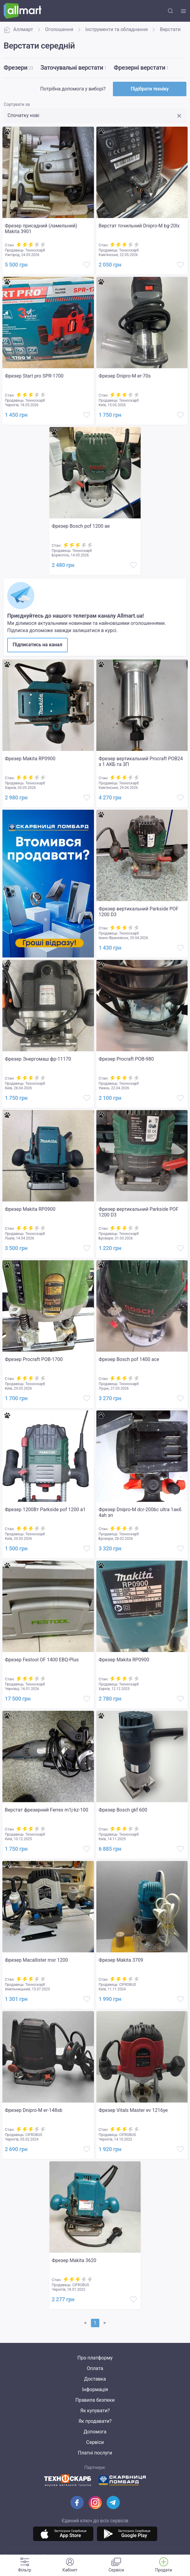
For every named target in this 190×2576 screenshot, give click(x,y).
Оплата (95, 2368)
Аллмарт (18, 30)
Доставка (95, 2379)
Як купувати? (95, 2410)
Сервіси (95, 2442)
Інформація (95, 2389)
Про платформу (95, 2358)
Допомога (95, 2432)
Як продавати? (94, 2421)
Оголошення (59, 29)
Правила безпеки (94, 2400)
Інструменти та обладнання (116, 29)
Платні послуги (95, 2453)
